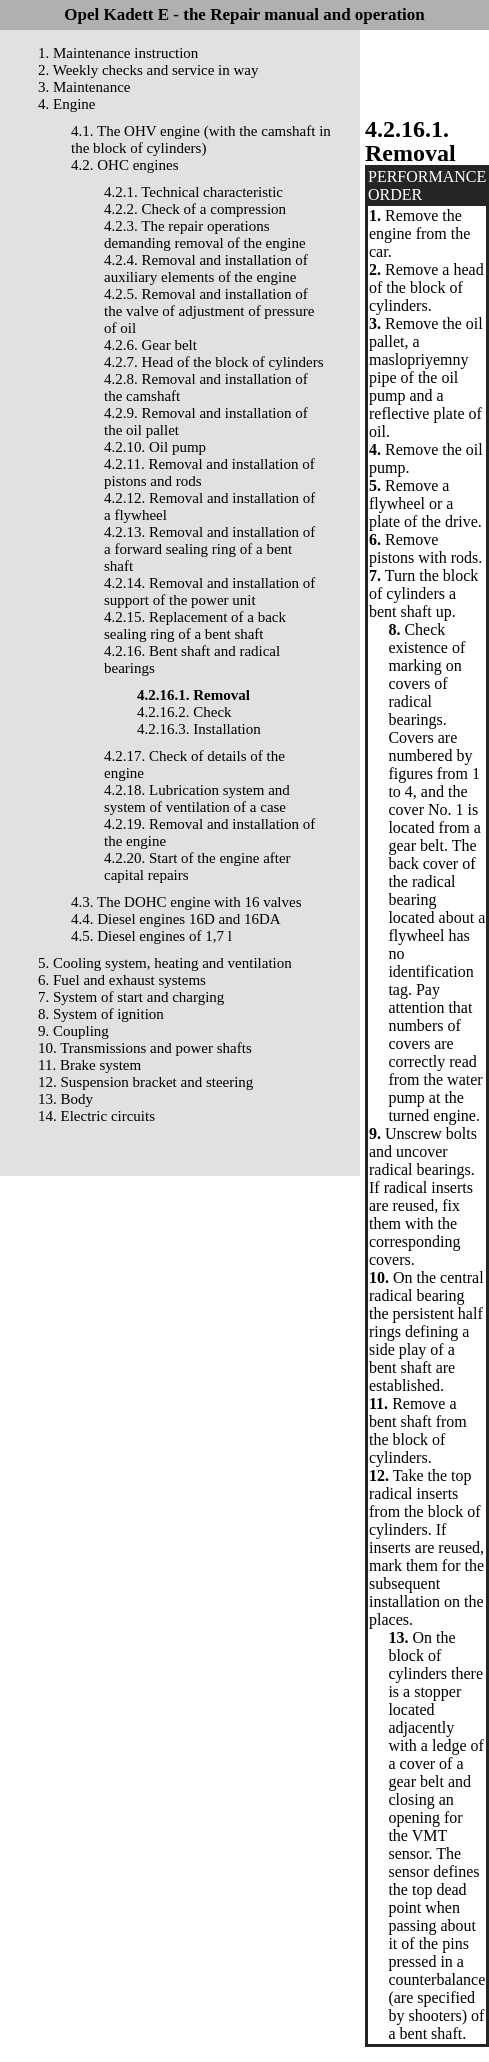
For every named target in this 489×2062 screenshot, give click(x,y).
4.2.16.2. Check (184, 712)
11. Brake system (89, 1065)
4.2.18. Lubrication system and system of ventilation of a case (197, 798)
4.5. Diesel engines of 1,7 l (151, 936)
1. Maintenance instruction (118, 53)
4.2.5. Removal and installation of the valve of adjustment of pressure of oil (209, 311)
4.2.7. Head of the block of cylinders (214, 362)
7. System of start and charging (131, 997)
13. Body (65, 1099)
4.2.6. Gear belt (150, 345)
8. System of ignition (101, 1014)
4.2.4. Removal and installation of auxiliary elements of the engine (206, 268)
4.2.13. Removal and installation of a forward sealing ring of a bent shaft (209, 549)
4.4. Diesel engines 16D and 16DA (176, 919)
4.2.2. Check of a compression (195, 209)
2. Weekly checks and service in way (148, 70)
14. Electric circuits (96, 1116)
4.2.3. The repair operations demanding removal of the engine (205, 234)
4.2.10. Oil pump (155, 447)
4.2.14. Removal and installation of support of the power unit (209, 591)
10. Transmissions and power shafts (145, 1048)
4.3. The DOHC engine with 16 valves (186, 902)
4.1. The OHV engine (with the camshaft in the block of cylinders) (201, 139)
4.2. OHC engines (125, 165)
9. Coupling (73, 1031)
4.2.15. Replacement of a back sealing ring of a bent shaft (195, 625)
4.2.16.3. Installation (199, 729)
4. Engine (67, 104)
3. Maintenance (84, 87)
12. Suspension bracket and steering (145, 1082)
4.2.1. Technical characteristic (193, 192)
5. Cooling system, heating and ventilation (165, 963)
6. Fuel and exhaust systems (122, 980)
